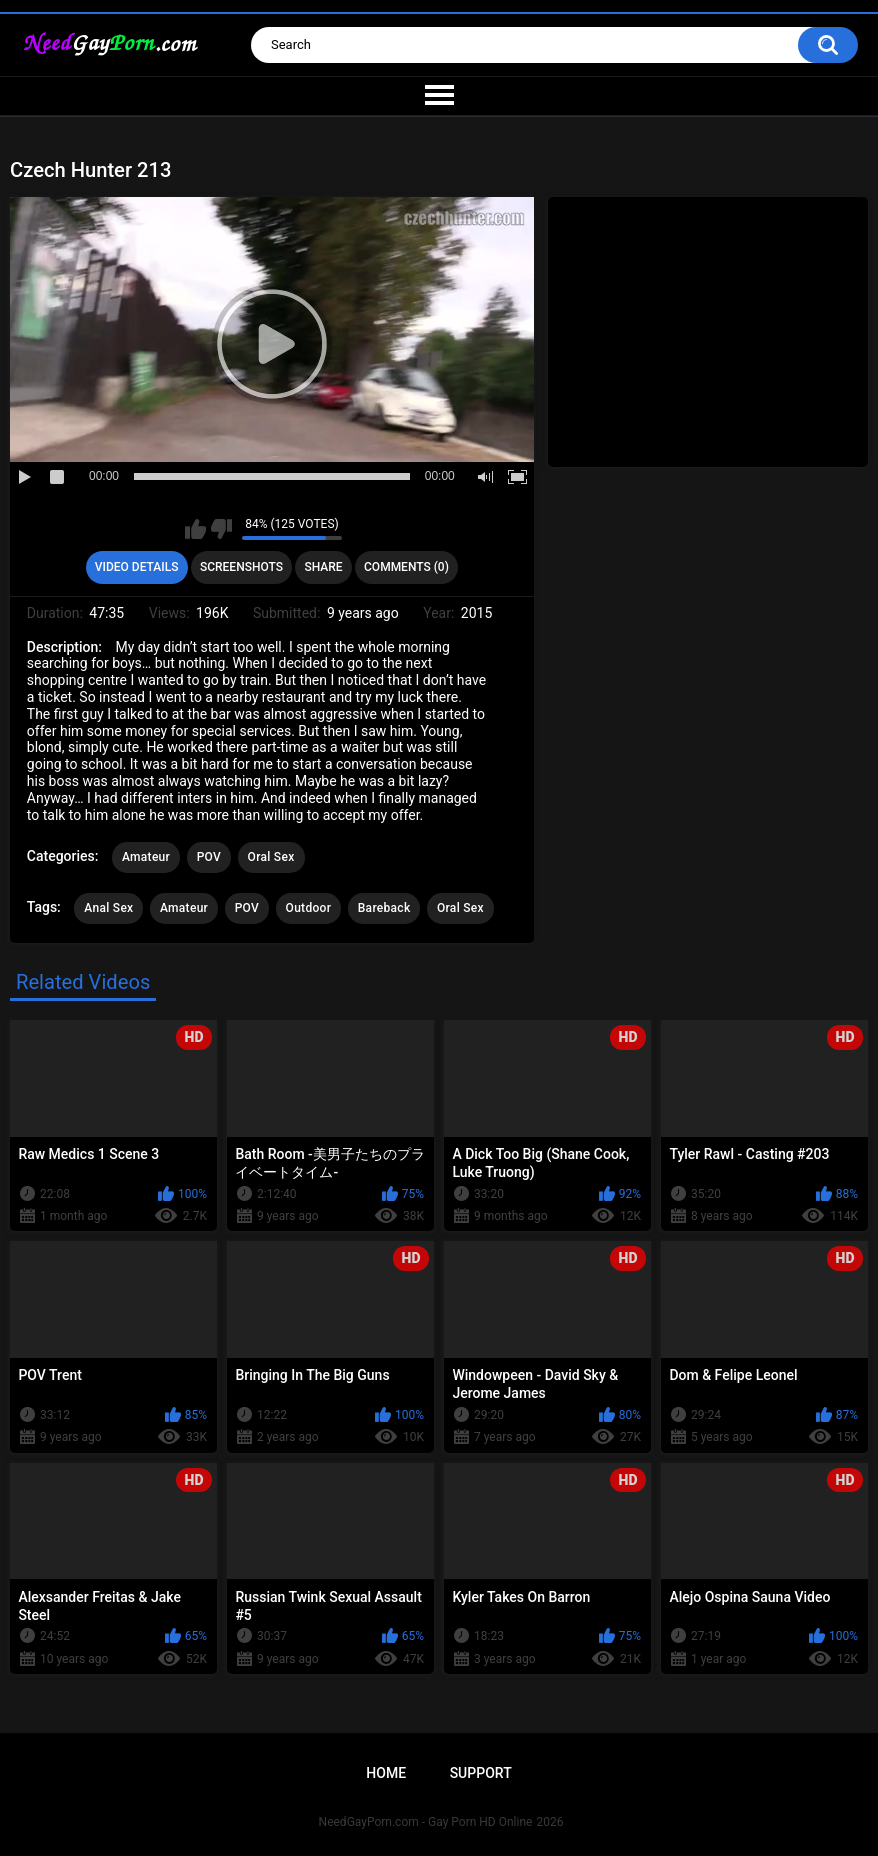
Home (386, 1773)
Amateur (146, 857)
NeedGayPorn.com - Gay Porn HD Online (426, 1822)
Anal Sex (108, 908)
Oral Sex (271, 857)
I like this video (195, 529)
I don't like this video (221, 529)
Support (481, 1773)
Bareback (384, 908)
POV (209, 857)
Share (323, 567)
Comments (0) (406, 567)
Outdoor (309, 908)
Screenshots (241, 567)
